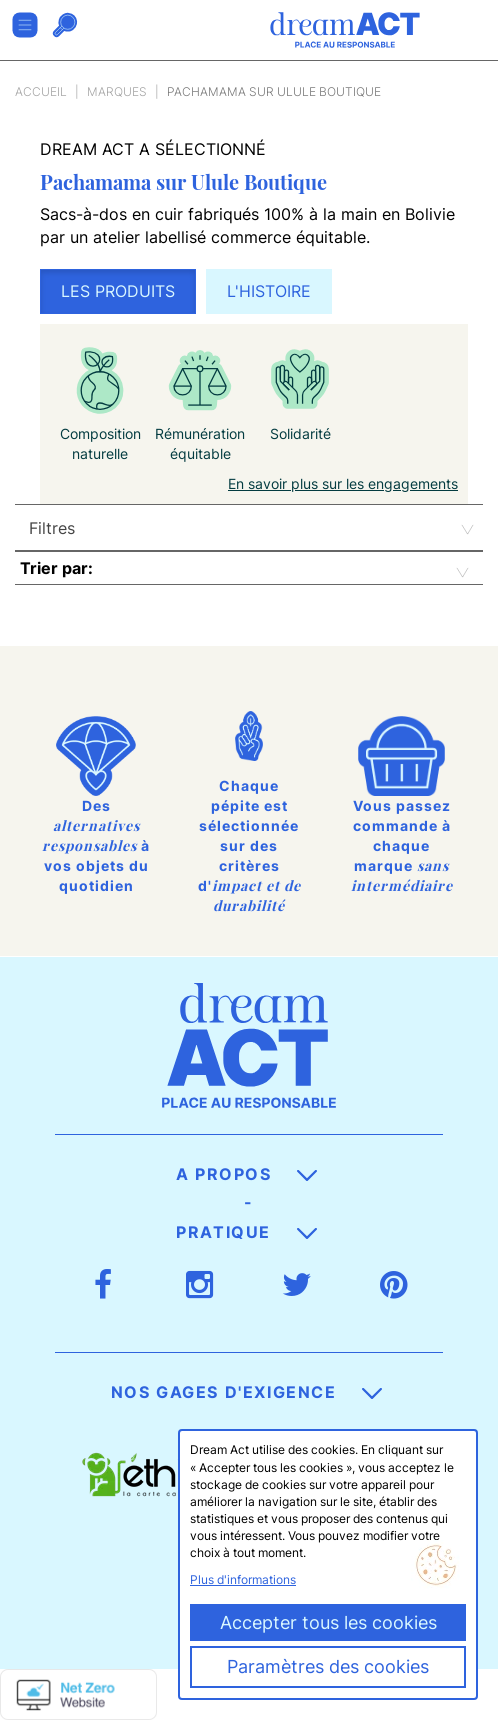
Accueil (41, 91)
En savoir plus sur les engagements (343, 483)
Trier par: (56, 568)
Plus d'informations (243, 1579)
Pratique (246, 1232)
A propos (246, 1174)
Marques (117, 91)
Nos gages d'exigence (247, 1392)
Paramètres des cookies (328, 1666)
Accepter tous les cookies (328, 1622)
